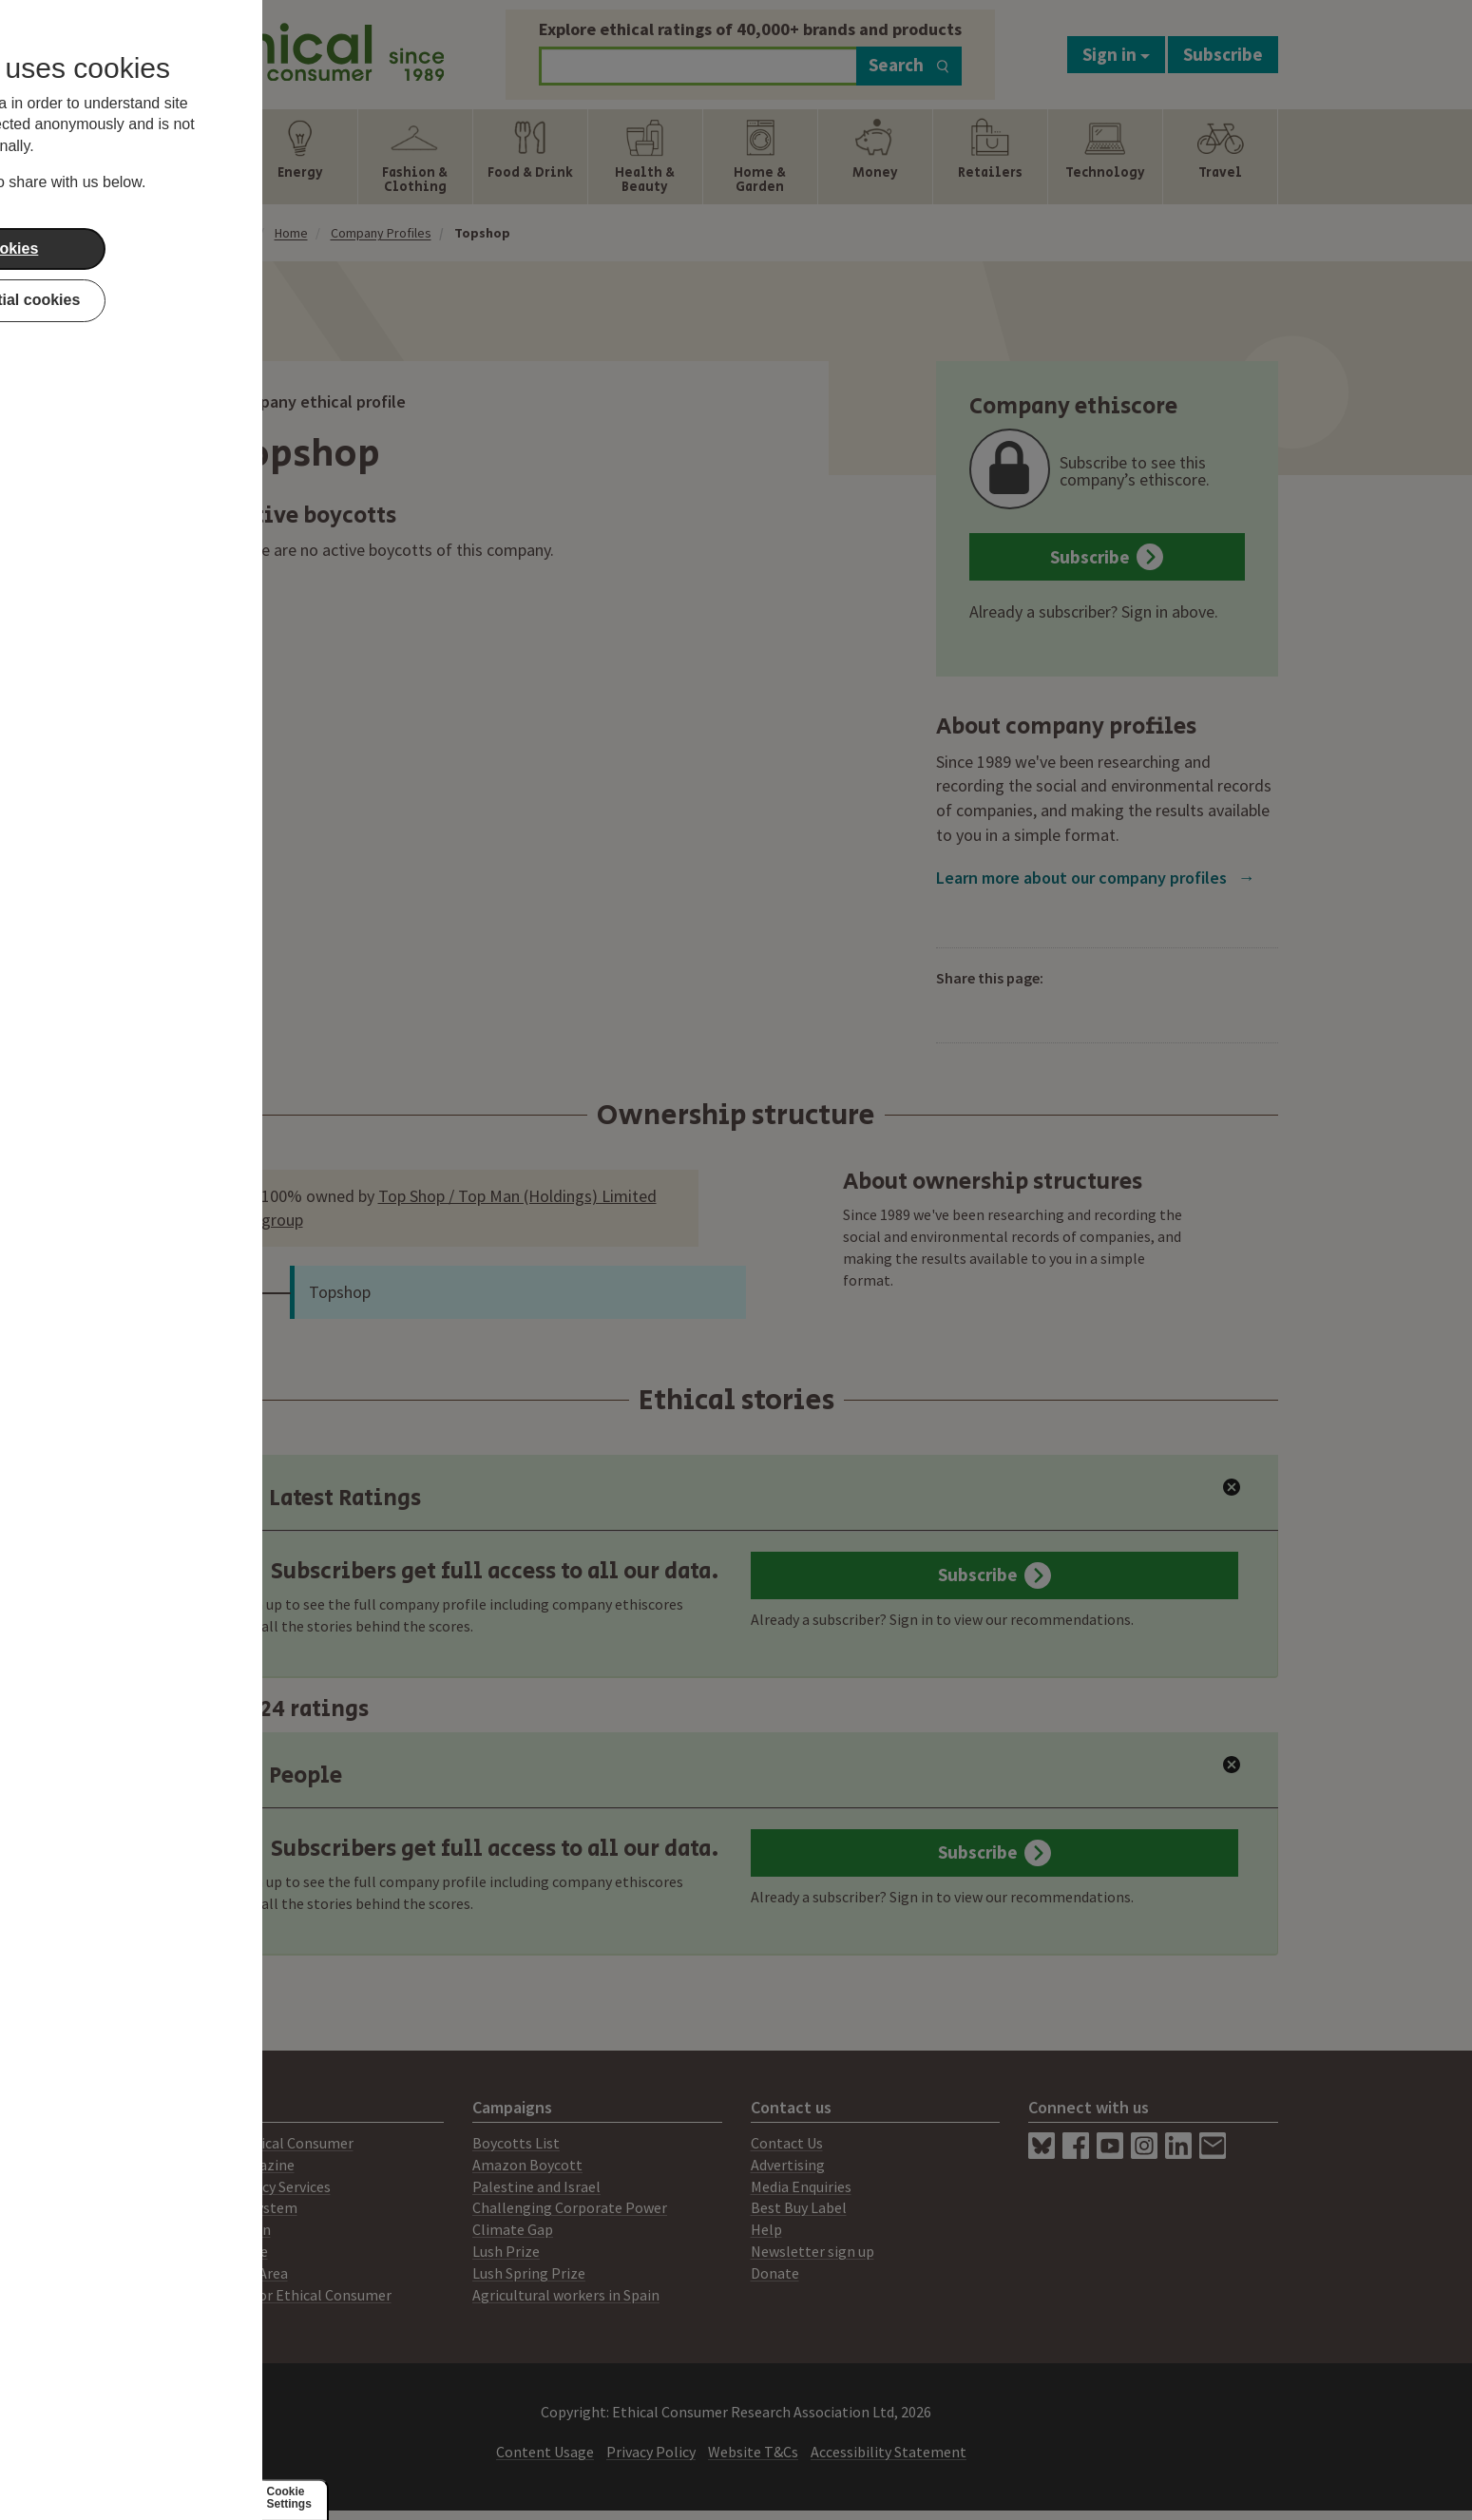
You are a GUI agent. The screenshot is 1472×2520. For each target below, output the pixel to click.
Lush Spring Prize (528, 2272)
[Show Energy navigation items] (300, 156)
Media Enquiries (801, 2186)
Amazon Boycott (527, 2164)
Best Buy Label (799, 2207)
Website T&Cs (753, 2451)
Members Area (241, 2272)
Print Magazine (245, 2164)
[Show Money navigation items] (875, 156)
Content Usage (545, 2451)
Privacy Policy (651, 2451)
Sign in (1116, 54)
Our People (231, 2251)
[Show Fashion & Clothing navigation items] (415, 156)
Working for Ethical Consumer (293, 2294)
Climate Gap (512, 2229)
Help (766, 2229)
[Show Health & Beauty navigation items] (645, 156)
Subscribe (1223, 54)
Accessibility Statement (888, 2451)
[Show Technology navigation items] (1105, 156)
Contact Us (787, 2142)
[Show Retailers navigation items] (990, 156)
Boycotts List (516, 2142)
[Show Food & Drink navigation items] (530, 156)
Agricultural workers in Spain (566, 2294)
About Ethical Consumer (274, 2142)
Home (291, 232)
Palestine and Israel (536, 2186)
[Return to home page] (320, 49)
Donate (775, 2272)
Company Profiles (381, 232)
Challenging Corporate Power (569, 2207)
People (287, 1775)
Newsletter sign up (812, 2251)
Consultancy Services (263, 2186)
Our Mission (233, 2229)
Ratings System (246, 2207)
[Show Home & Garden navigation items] (760, 156)
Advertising (788, 2164)
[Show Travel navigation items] (1219, 156)
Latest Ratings (327, 1498)
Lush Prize (506, 2251)
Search (909, 64)
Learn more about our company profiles (1095, 877)
